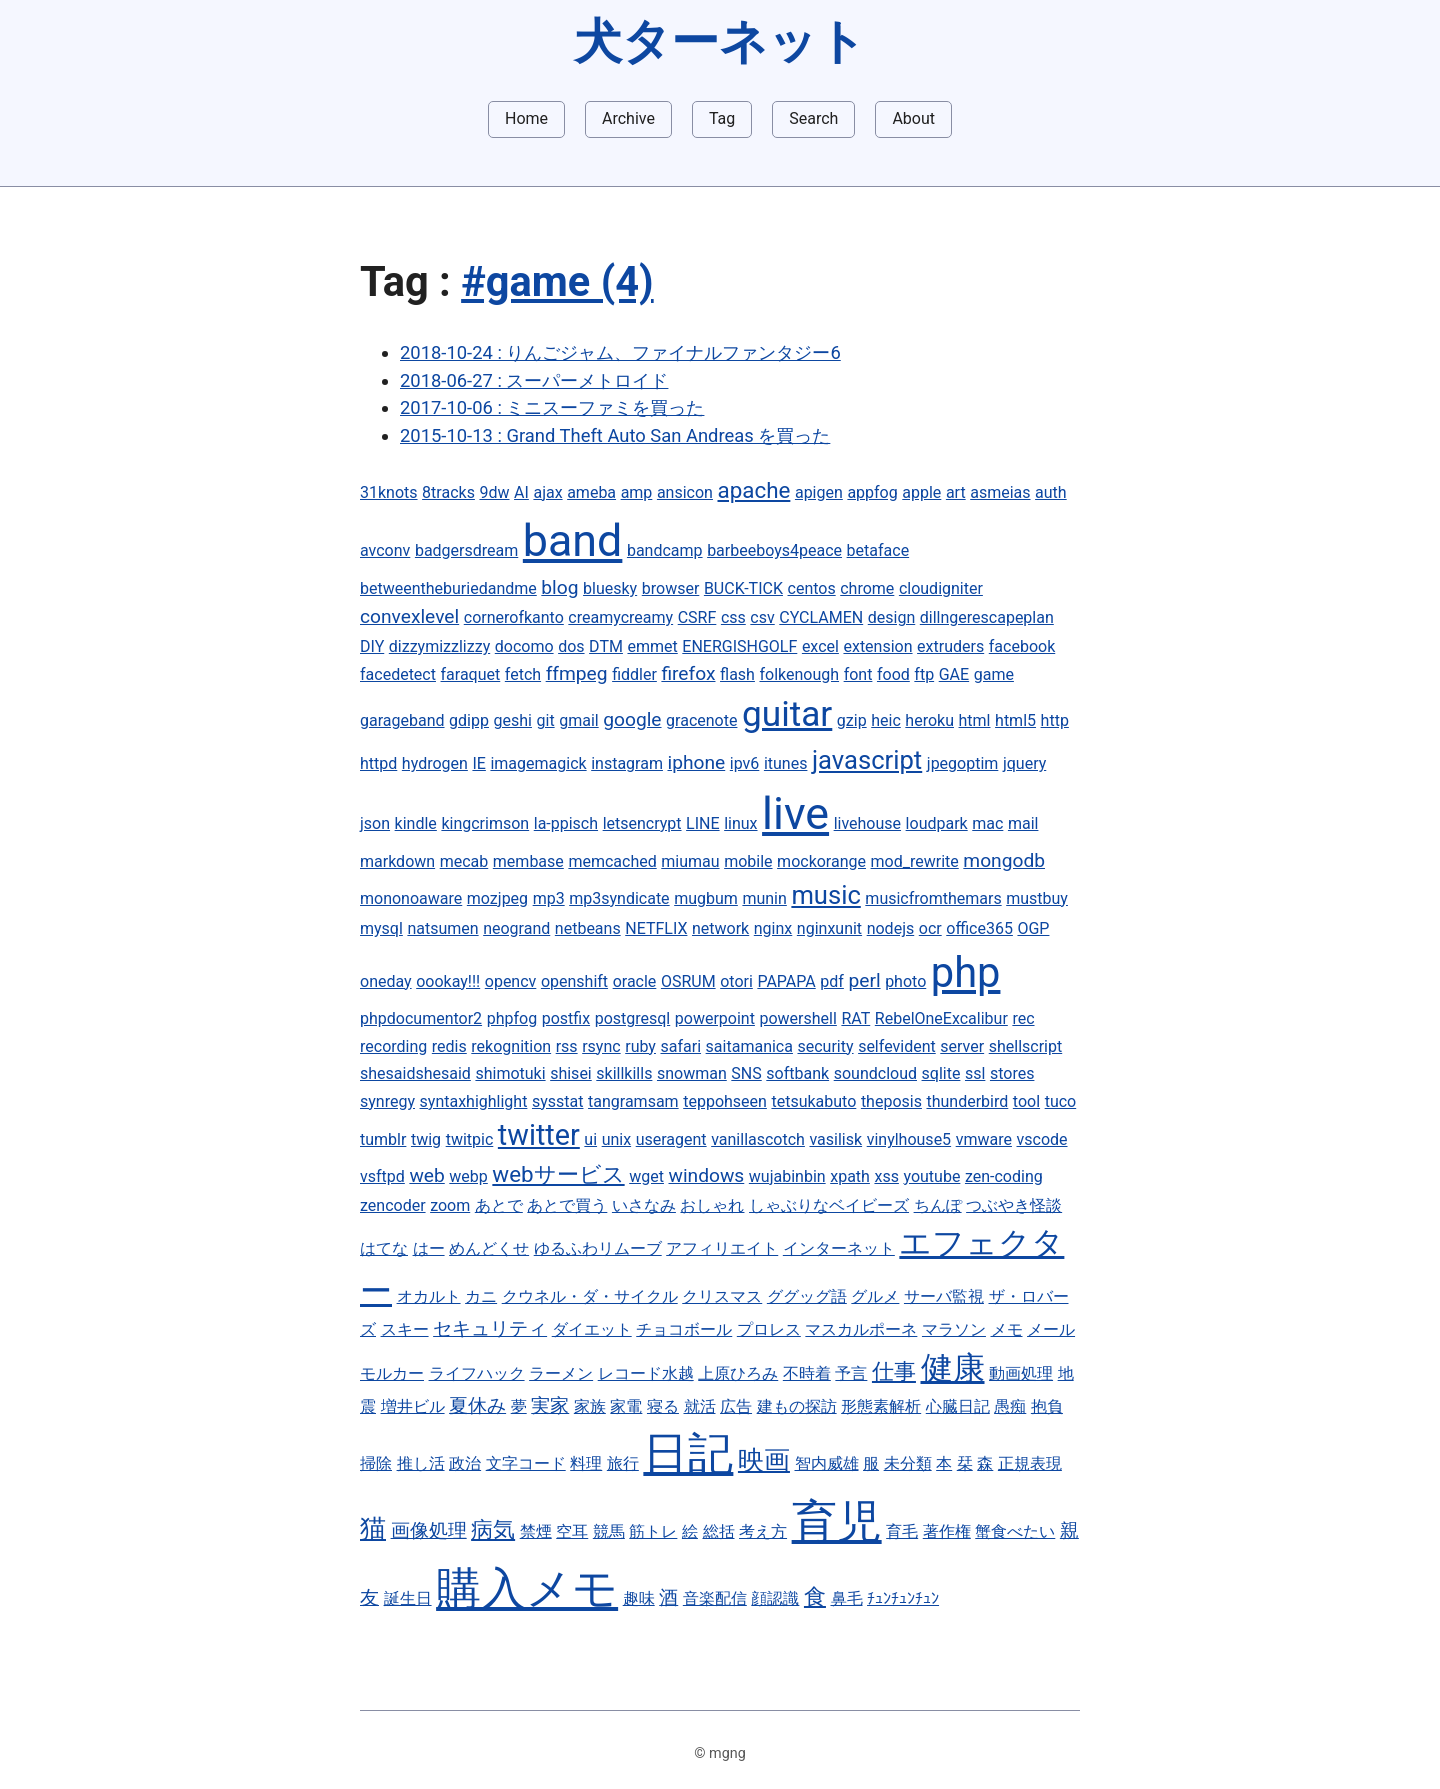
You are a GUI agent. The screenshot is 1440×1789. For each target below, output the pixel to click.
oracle (635, 981)
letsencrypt (642, 823)
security (826, 1046)
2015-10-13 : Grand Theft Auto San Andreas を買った (615, 435)
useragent (671, 1139)
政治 (465, 1463)
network (720, 928)
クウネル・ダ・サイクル (590, 1296)
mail (1023, 823)
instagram (627, 763)
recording (393, 1046)
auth (1051, 492)
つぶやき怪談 (1014, 1205)
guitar (787, 714)
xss (886, 1176)
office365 (979, 928)
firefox (688, 673)
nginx (773, 928)
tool (1026, 1101)
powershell (797, 1018)
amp (637, 492)
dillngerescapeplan (987, 617)
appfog (872, 492)
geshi (513, 720)
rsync (601, 1046)
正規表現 (1030, 1463)
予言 (851, 1373)
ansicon (685, 492)
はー (429, 1248)
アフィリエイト (722, 1248)
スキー (405, 1329)
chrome (867, 588)
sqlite (941, 1073)
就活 (700, 1406)
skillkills (624, 1073)
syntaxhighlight (474, 1101)
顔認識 (775, 1598)
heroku (929, 720)
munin (764, 898)
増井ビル (413, 1406)
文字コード (526, 1463)
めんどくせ (489, 1248)
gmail (579, 720)
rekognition (511, 1046)
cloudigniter (941, 588)
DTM (606, 646)
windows (707, 1175)
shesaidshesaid (415, 1073)
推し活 (421, 1463)
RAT (855, 1018)
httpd (378, 763)
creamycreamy (620, 617)
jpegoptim (963, 763)
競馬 (609, 1531)
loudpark (937, 823)
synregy (387, 1101)
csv (762, 617)
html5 (1015, 720)
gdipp (469, 720)
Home (526, 118)
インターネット (839, 1248)
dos (571, 646)
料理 (586, 1463)
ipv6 (745, 763)
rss (567, 1046)
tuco (1061, 1101)
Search (813, 118)
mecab (464, 861)
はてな (384, 1248)
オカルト (429, 1296)
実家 (550, 1405)
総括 (719, 1531)
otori (736, 981)
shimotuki (510, 1073)
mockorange (821, 861)
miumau (690, 861)
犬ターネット (720, 41)
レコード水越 (646, 1373)
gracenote (701, 720)
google (632, 719)
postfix (566, 1018)
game (994, 674)
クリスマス (722, 1296)
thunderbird (967, 1101)
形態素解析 (881, 1406)
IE (478, 763)
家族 (590, 1406)
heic (886, 720)
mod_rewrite (915, 861)
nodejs (891, 928)
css (733, 617)
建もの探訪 (797, 1406)
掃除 (376, 1463)
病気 (493, 1529)
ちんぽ (938, 1205)
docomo (524, 646)
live (795, 813)
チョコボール (684, 1329)
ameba (591, 492)
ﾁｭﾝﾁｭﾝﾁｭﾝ (903, 1598)
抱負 (1047, 1406)
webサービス (558, 1174)
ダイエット (592, 1329)
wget (646, 1176)
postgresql (633, 1018)
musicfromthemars (933, 898)
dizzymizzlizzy (439, 646)
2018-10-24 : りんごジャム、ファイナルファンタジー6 (620, 352)
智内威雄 (827, 1463)
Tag (722, 118)
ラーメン (561, 1373)
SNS (746, 1073)
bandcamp (665, 550)
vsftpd (382, 1176)
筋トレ (653, 1531)
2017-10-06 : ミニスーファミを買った (552, 407)
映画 (764, 1460)
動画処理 (1021, 1373)
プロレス (769, 1329)
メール (1051, 1329)
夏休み (477, 1405)
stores (1012, 1073)
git (546, 720)
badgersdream (466, 550)
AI (521, 492)
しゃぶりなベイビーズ (829, 1205)
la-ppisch (566, 823)
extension (877, 646)
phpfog (512, 1018)
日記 (688, 1453)
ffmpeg (577, 673)
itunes (786, 763)
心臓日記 (958, 1406)
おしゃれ (712, 1205)
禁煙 (536, 1531)
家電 (626, 1406)
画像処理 (429, 1530)
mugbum (706, 898)
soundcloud (875, 1073)
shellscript (1026, 1046)
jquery (1024, 763)
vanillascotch (758, 1139)
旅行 (623, 1463)
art (956, 492)
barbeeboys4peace (774, 550)
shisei (571, 1073)
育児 (837, 1521)
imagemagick (538, 763)
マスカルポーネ (861, 1329)
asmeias (1000, 492)
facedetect (398, 674)
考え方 (763, 1531)
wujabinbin (787, 1176)
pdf (832, 981)
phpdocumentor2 (421, 1018)
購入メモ (527, 1588)
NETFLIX (656, 928)
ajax (547, 492)
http (1055, 720)
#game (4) (557, 281)
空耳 (572, 1531)
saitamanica (749, 1046)
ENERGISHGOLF (739, 646)
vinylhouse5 (909, 1139)
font (858, 674)
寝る (663, 1406)
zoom (450, 1205)
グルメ (875, 1296)
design (891, 617)
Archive (628, 118)
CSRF (697, 617)
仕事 (894, 1371)
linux (740, 823)
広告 (736, 1406)
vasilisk (835, 1139)
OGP (1033, 928)
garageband (402, 720)
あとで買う (567, 1205)
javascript (867, 760)
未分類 (908, 1463)
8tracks (448, 492)
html (975, 720)
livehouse (867, 823)
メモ (1007, 1329)
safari (681, 1046)
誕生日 (408, 1598)
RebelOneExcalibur (941, 1018)
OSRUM (688, 981)
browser (671, 588)
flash (737, 674)
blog (559, 587)
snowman (692, 1073)
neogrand (516, 928)
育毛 (902, 1531)
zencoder (393, 1205)
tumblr (383, 1139)
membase (528, 861)
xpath (850, 1176)
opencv (511, 981)
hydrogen (435, 763)
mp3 (549, 898)
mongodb (1004, 860)
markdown (397, 861)
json (375, 823)
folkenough (799, 674)
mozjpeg (497, 898)
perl (864, 980)
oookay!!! (448, 981)
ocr (930, 928)
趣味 (639, 1598)
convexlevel (409, 616)
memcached (612, 861)
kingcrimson (485, 823)
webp (468, 1176)
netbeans (588, 928)
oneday (386, 981)
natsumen (442, 928)
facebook (1022, 646)
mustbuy (1037, 898)
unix (616, 1139)
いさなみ (644, 1205)
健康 (953, 1368)
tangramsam (633, 1101)
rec (1023, 1018)
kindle (416, 823)
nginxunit (829, 928)
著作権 (947, 1531)
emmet (652, 646)
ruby (640, 1046)
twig (426, 1139)
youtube (931, 1176)
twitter (539, 1135)
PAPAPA (786, 981)
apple (921, 492)
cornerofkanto (514, 617)
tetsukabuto (813, 1101)
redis (449, 1046)
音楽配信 (715, 1598)
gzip (852, 720)
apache (754, 490)
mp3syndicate (619, 898)
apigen (819, 492)
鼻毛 (847, 1598)
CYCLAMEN (821, 617)
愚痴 (1010, 1406)
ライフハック (477, 1373)
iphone (697, 762)
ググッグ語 (807, 1296)
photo (905, 981)
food (893, 674)
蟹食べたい (1015, 1531)
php (966, 972)
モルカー (392, 1373)
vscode (1042, 1139)
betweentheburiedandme (448, 588)
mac (987, 823)
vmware (984, 1139)
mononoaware (411, 898)
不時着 (807, 1373)
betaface (878, 550)
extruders (950, 646)
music (825, 895)
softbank (797, 1073)
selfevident (897, 1046)
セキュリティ (490, 1328)
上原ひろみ (738, 1373)
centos (812, 588)
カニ (481, 1296)
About (913, 118)
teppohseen (725, 1101)
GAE (954, 674)
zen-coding (1004, 1176)
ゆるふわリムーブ (598, 1248)
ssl (975, 1073)
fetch (523, 674)
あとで (499, 1205)
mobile (748, 861)
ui (590, 1139)
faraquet (471, 674)
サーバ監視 (944, 1296)
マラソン (954, 1329)
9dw (494, 492)
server (962, 1046)
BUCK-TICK (743, 588)
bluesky (610, 588)
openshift (574, 981)
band (573, 540)
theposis (891, 1101)
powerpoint (715, 1018)
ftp (924, 674)
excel (820, 646)
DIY (372, 646)
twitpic (470, 1139)
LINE (702, 823)
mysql (381, 928)
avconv (385, 550)
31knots (389, 492)
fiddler (634, 674)
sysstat (558, 1101)
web (426, 1175)
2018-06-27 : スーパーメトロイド (534, 380)
